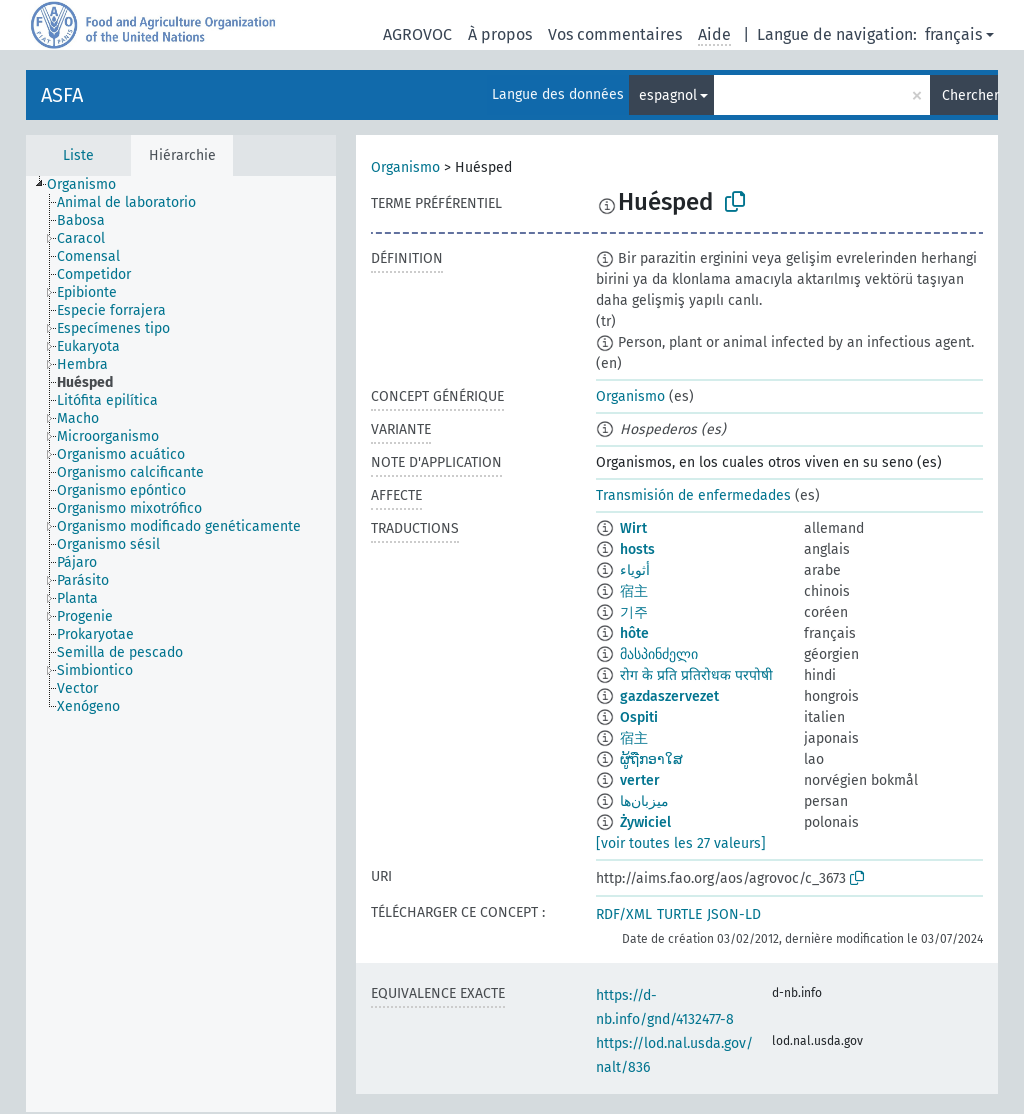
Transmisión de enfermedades (693, 495)
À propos (500, 34)
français (953, 34)
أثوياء (635, 570)
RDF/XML (624, 914)
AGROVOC (417, 34)
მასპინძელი (659, 654)
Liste (78, 155)
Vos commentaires (615, 34)
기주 (634, 612)
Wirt (633, 528)
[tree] (181, 644)
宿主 (634, 591)
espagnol (668, 95)
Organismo (405, 167)
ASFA (62, 95)
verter (640, 780)
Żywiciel (645, 822)
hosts (637, 549)
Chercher (970, 95)
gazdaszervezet (669, 696)
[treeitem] (90, 185)
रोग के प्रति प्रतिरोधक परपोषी (696, 675)
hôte (634, 633)
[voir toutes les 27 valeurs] (681, 843)
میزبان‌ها (644, 801)
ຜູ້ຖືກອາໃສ (651, 759)
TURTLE (679, 914)
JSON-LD (734, 914)
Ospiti (639, 717)
